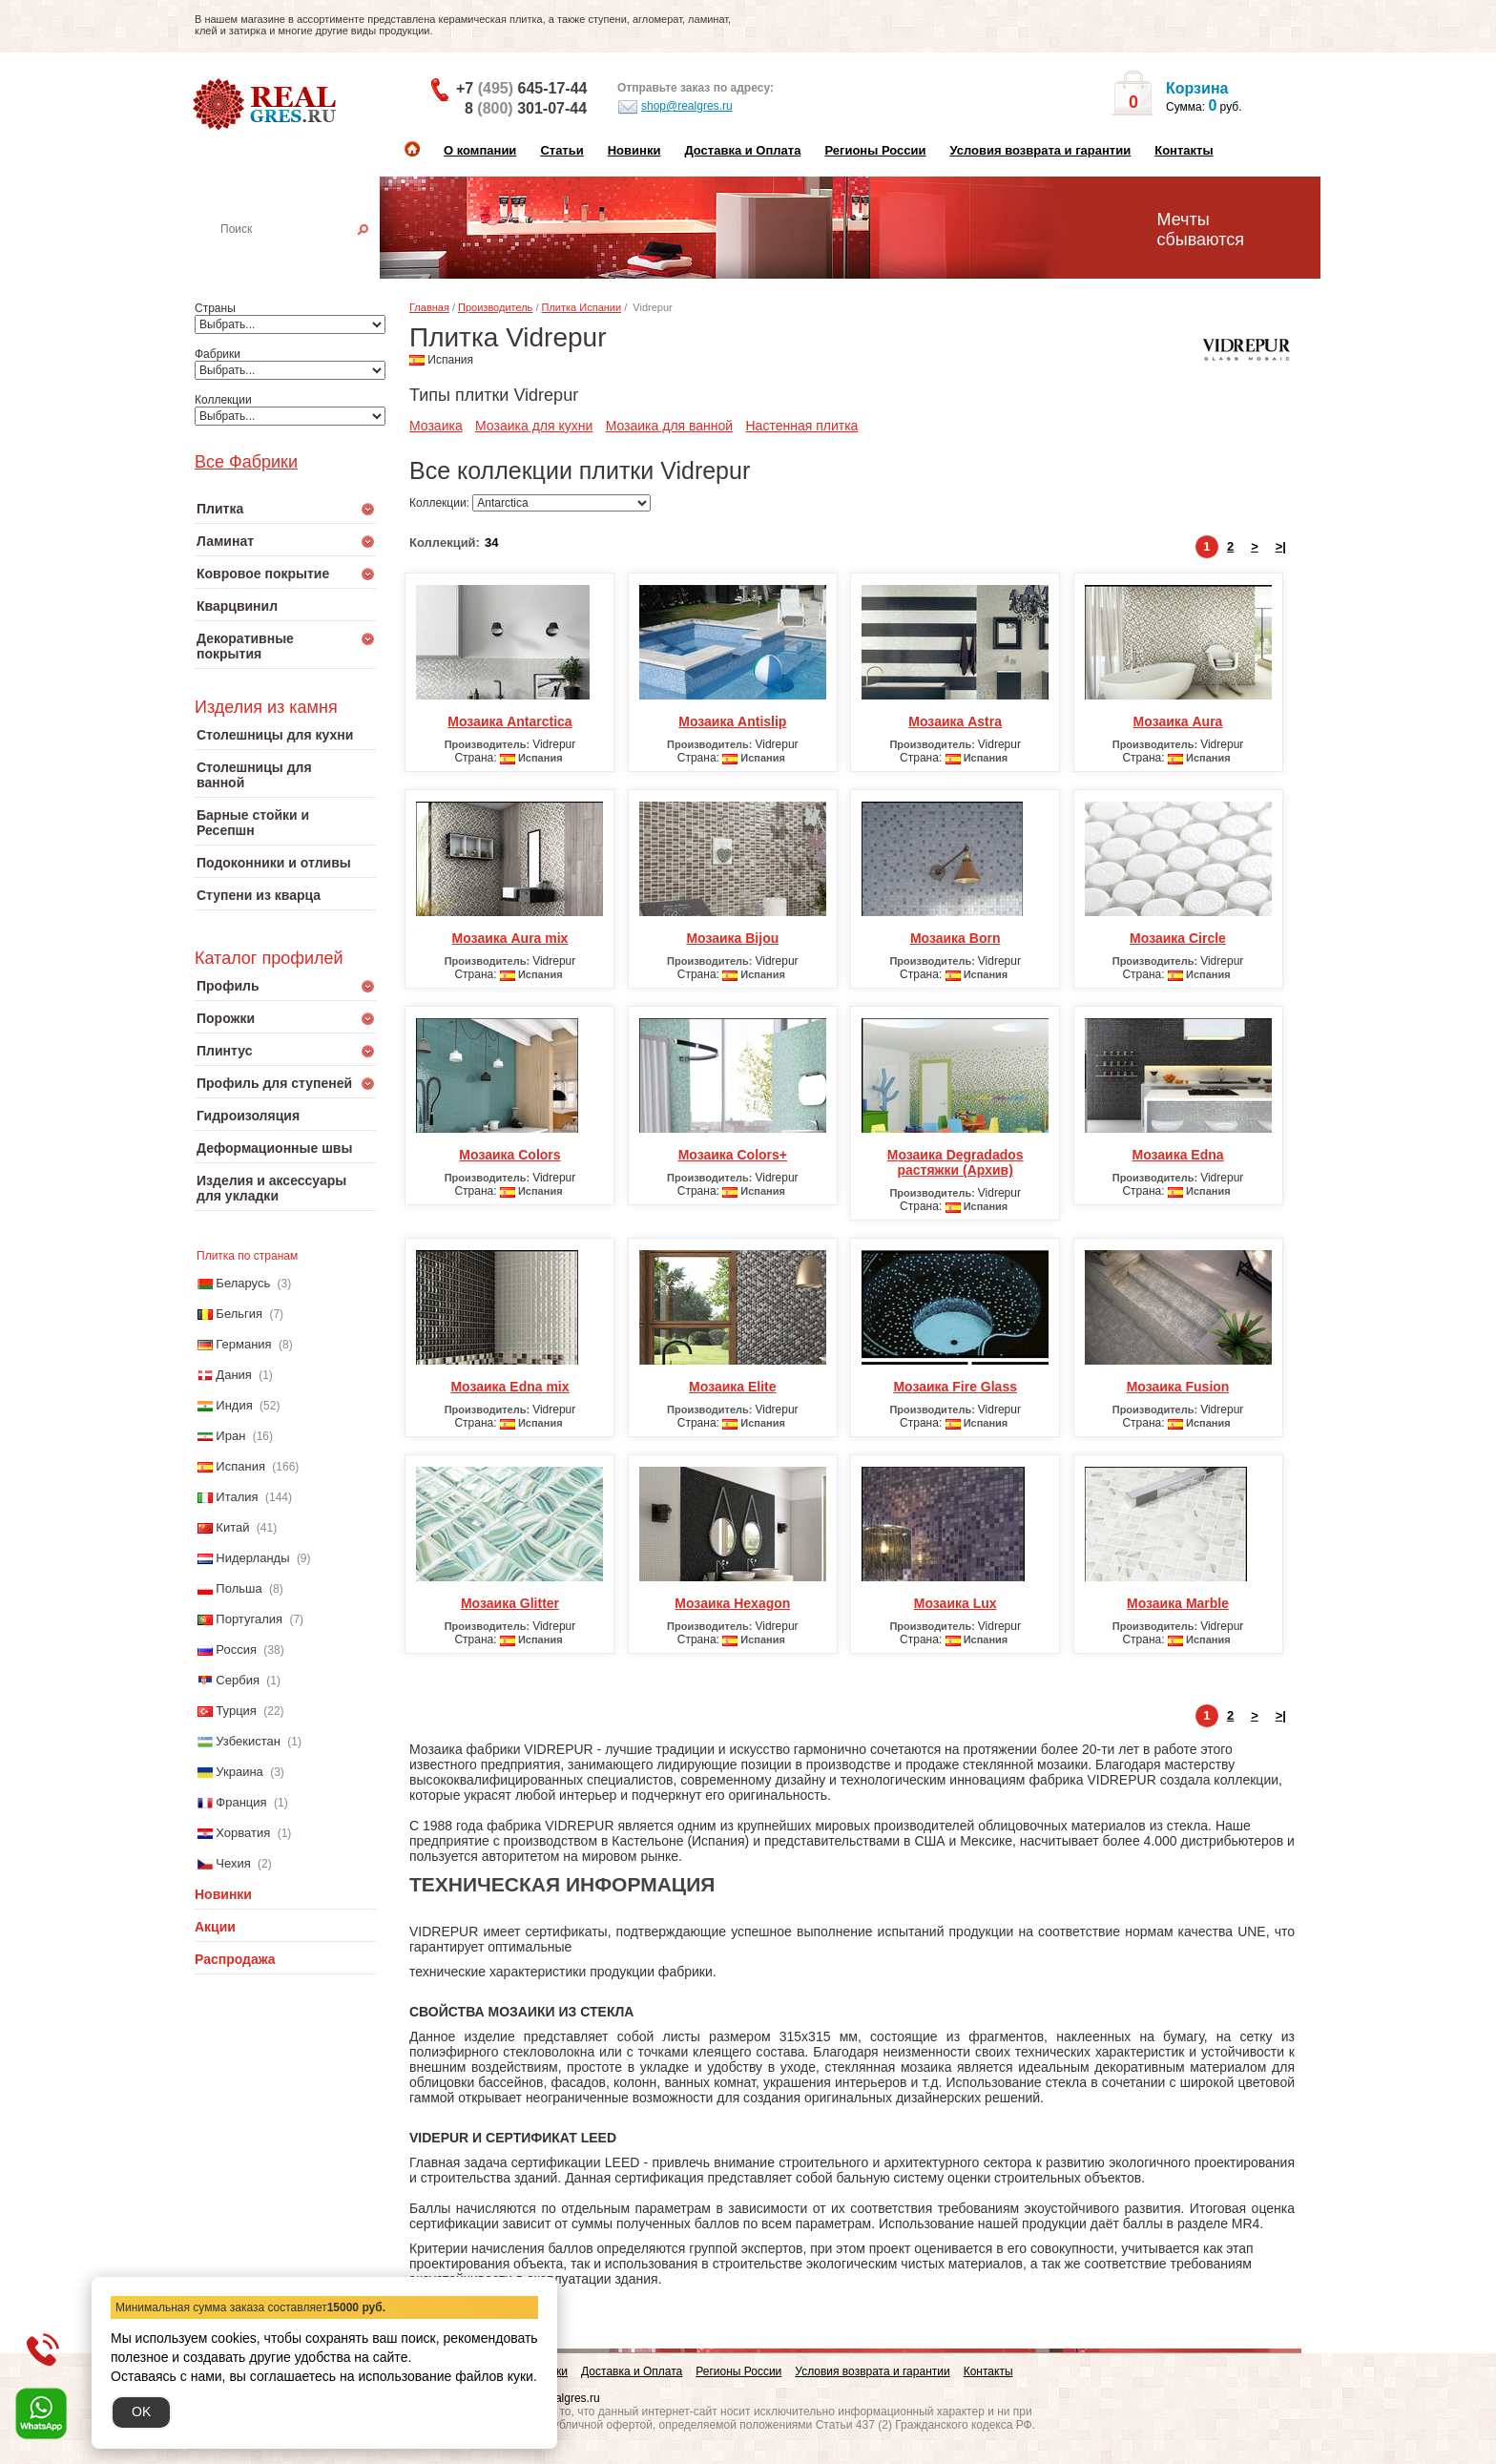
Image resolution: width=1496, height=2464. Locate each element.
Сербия (238, 1680)
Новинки (634, 150)
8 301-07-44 (526, 108)
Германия (243, 1344)
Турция (236, 1710)
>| (1281, 546)
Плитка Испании (582, 307)
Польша (238, 1588)
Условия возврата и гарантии (1040, 150)
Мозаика (436, 425)
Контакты (1183, 150)
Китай (232, 1527)
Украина (239, 1771)
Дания (234, 1375)
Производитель (495, 307)
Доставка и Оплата (742, 150)
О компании (480, 150)
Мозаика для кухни (533, 425)
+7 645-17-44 (521, 88)
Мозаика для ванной (670, 425)
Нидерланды (252, 1558)
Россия (236, 1649)
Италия (237, 1497)
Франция (241, 1802)
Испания (240, 1466)
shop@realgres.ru (675, 107)
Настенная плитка (305, 255)
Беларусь (243, 1283)
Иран (230, 1436)
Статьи (561, 150)
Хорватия (243, 1833)
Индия (234, 1405)
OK (141, 2411)
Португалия (249, 1619)
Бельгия (239, 1313)
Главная (429, 307)
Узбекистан (248, 1741)
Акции (215, 1926)
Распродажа (235, 1959)
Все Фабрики (246, 461)
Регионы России (874, 150)
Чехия (233, 1863)
